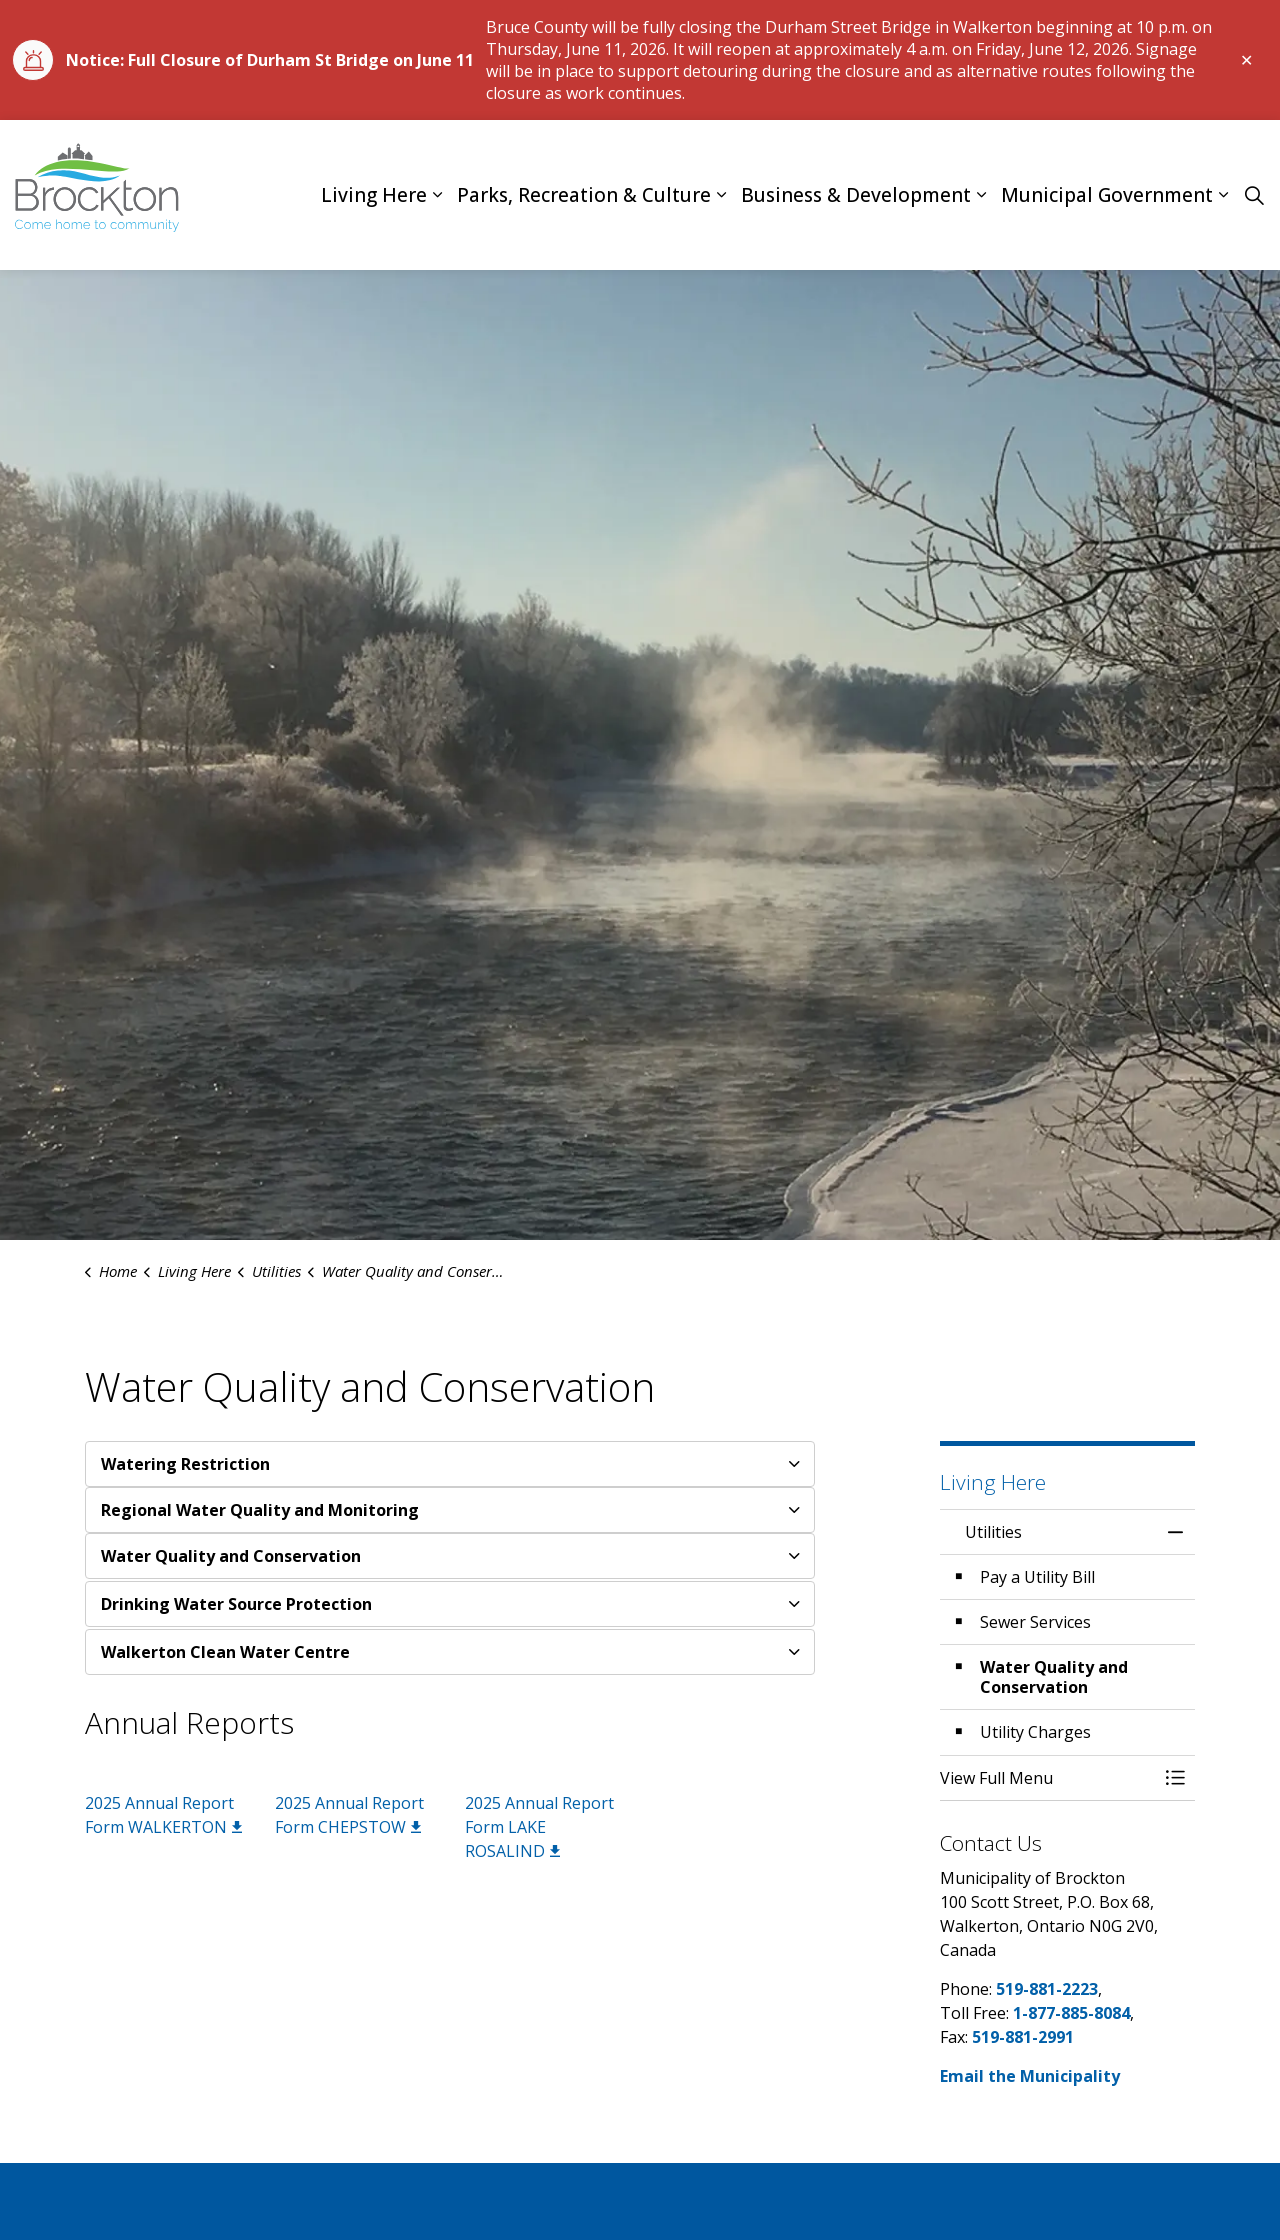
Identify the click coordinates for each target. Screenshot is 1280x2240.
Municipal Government (1107, 195)
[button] (1047, 1778)
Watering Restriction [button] (185, 1464)
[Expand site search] (1254, 195)
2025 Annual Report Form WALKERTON (163, 1815)
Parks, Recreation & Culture (584, 195)
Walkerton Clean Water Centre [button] (225, 1652)
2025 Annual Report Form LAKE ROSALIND (539, 1827)
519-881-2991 (1023, 2037)
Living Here (374, 195)
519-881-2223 (1047, 1989)
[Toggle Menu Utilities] (1175, 1778)
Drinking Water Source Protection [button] (236, 1604)
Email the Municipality (1030, 2076)
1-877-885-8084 (1071, 2013)
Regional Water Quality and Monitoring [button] (260, 1510)
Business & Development (856, 195)
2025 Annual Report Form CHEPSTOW (349, 1815)
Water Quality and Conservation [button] (231, 1556)
